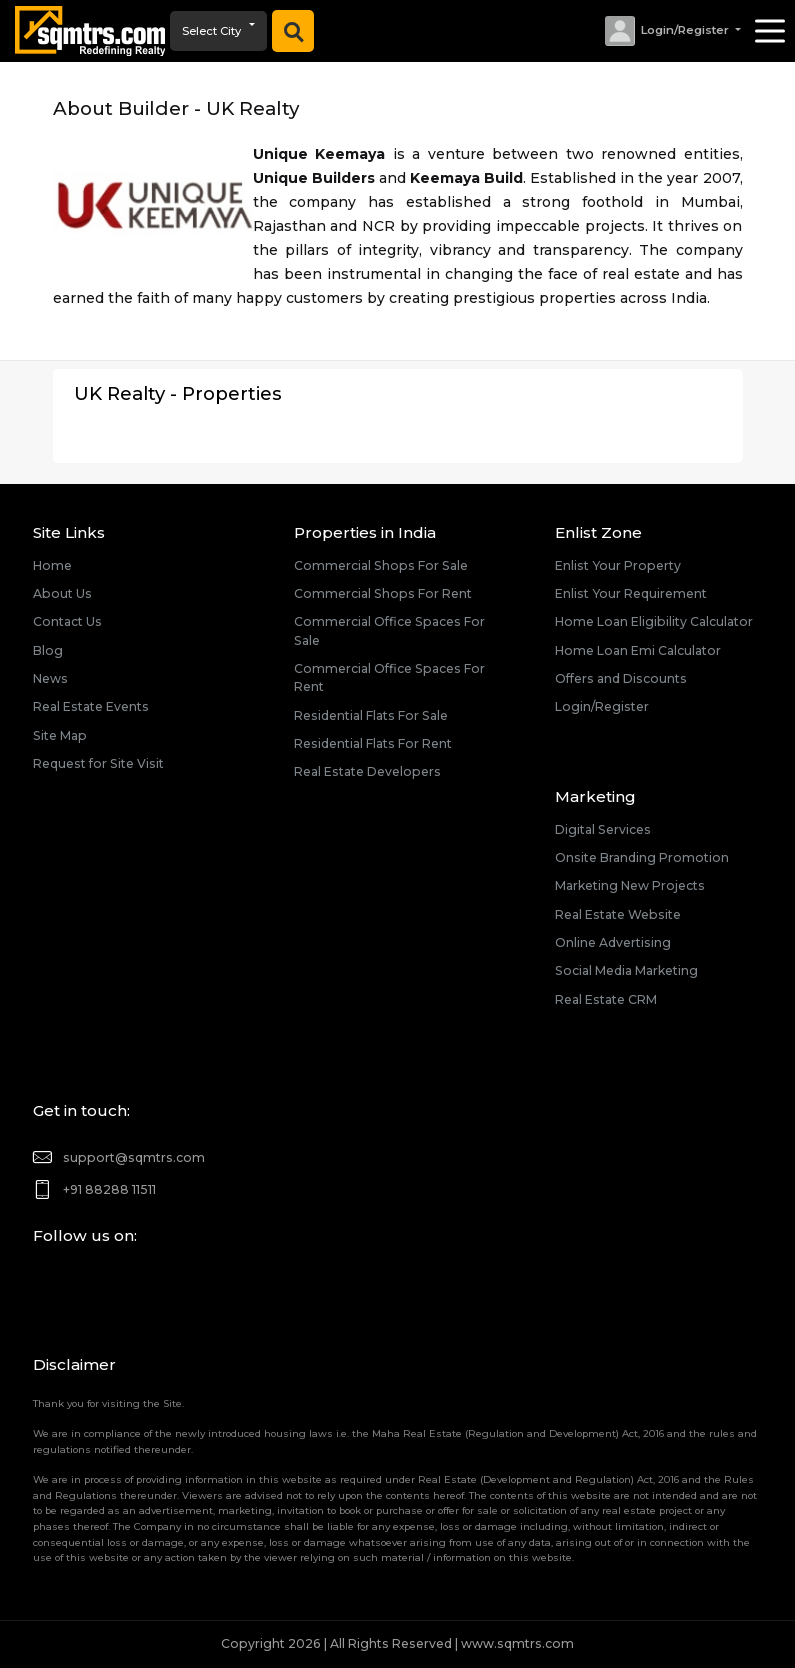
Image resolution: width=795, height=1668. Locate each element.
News (50, 678)
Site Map (60, 735)
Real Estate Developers (367, 771)
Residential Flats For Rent (373, 743)
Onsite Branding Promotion (642, 857)
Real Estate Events (91, 706)
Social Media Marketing (626, 970)
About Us (62, 593)
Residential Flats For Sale (371, 715)
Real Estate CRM (606, 999)
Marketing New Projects (630, 885)
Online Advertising (613, 942)
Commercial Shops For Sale (381, 565)
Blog (48, 650)
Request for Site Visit (98, 763)
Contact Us (67, 621)
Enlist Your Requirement (631, 593)
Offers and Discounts (621, 678)
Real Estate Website (618, 914)
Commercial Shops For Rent (383, 593)
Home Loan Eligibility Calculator (654, 621)
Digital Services (603, 829)
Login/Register (602, 706)
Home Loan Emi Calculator (638, 650)
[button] (672, 31)
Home (52, 565)
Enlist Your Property (618, 565)
